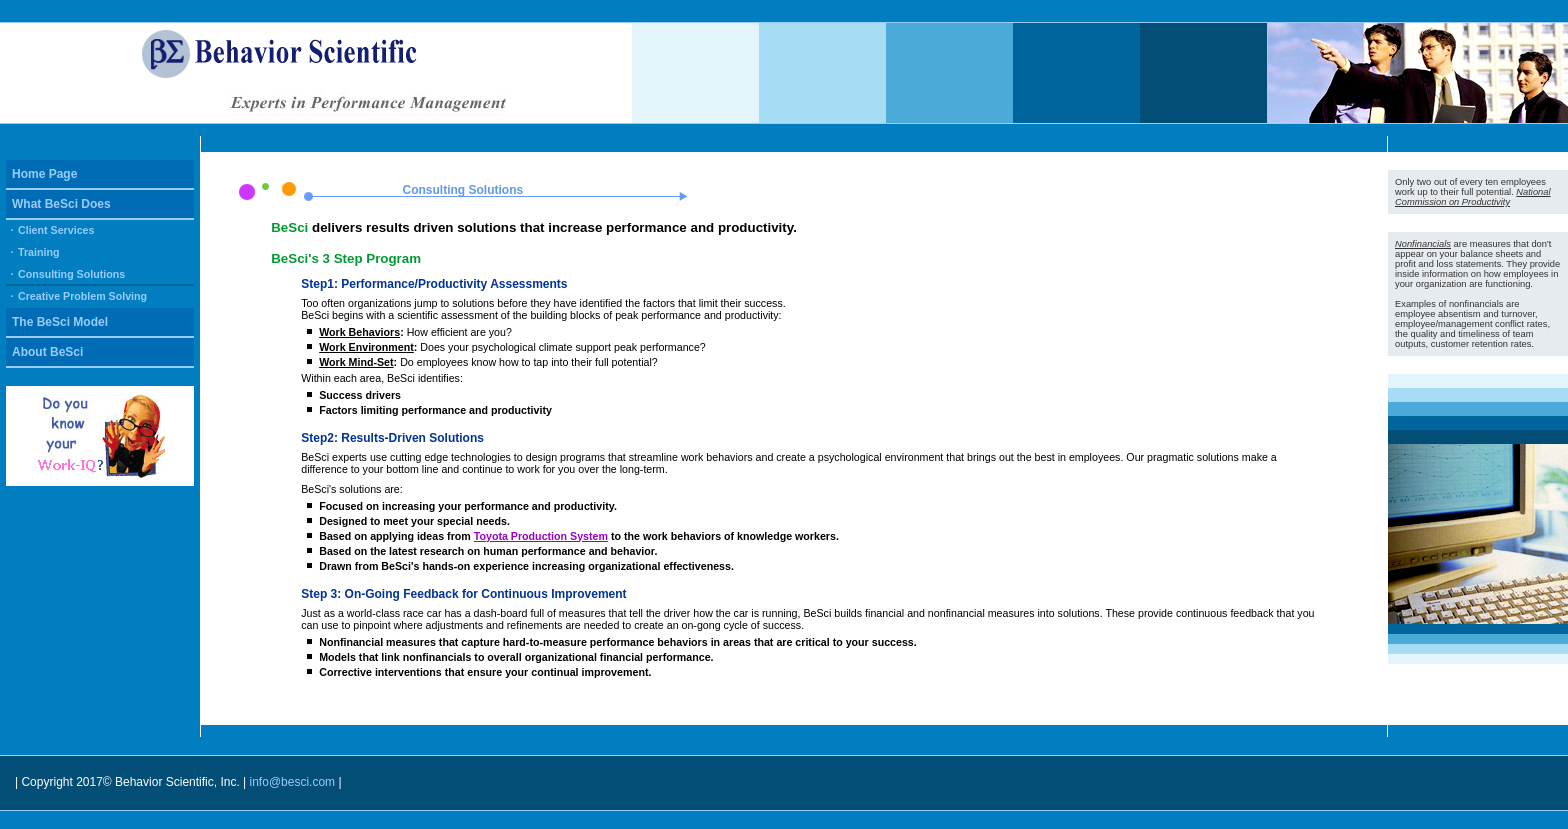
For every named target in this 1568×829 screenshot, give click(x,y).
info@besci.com (294, 782)
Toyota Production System (541, 536)
